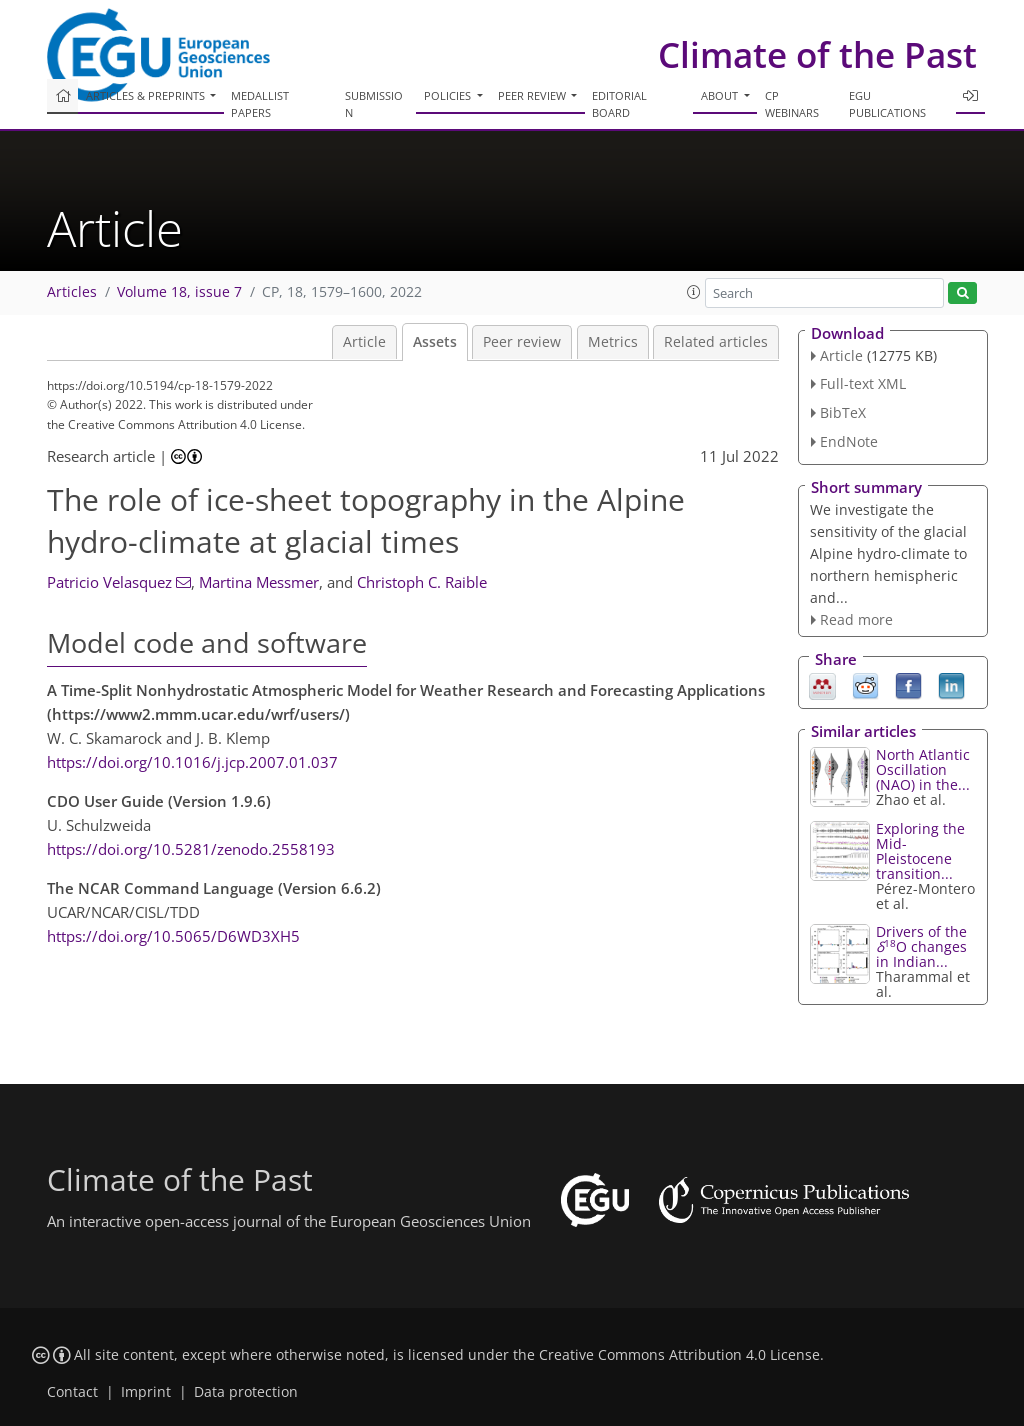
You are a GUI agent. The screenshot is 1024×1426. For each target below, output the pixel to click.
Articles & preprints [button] (147, 95)
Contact (72, 1392)
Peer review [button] (533, 95)
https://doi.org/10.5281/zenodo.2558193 (191, 849)
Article (364, 342)
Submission (374, 104)
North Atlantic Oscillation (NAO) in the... (923, 769)
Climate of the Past (817, 54)
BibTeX (843, 412)
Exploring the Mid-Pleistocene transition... (920, 851)
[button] (694, 292)
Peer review (522, 342)
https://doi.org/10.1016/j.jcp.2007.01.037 (192, 762)
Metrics (613, 342)
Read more (856, 619)
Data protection (246, 1392)
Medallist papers (260, 104)
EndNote (849, 441)
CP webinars (792, 104)
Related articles (716, 342)
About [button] (721, 95)
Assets (435, 342)
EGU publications (887, 104)
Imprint (146, 1392)
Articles (72, 292)
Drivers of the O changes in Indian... (921, 946)
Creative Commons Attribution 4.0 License (679, 1355)
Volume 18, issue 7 (179, 292)
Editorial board (619, 104)
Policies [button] (449, 95)
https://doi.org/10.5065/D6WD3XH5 (173, 936)
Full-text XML (863, 383)
